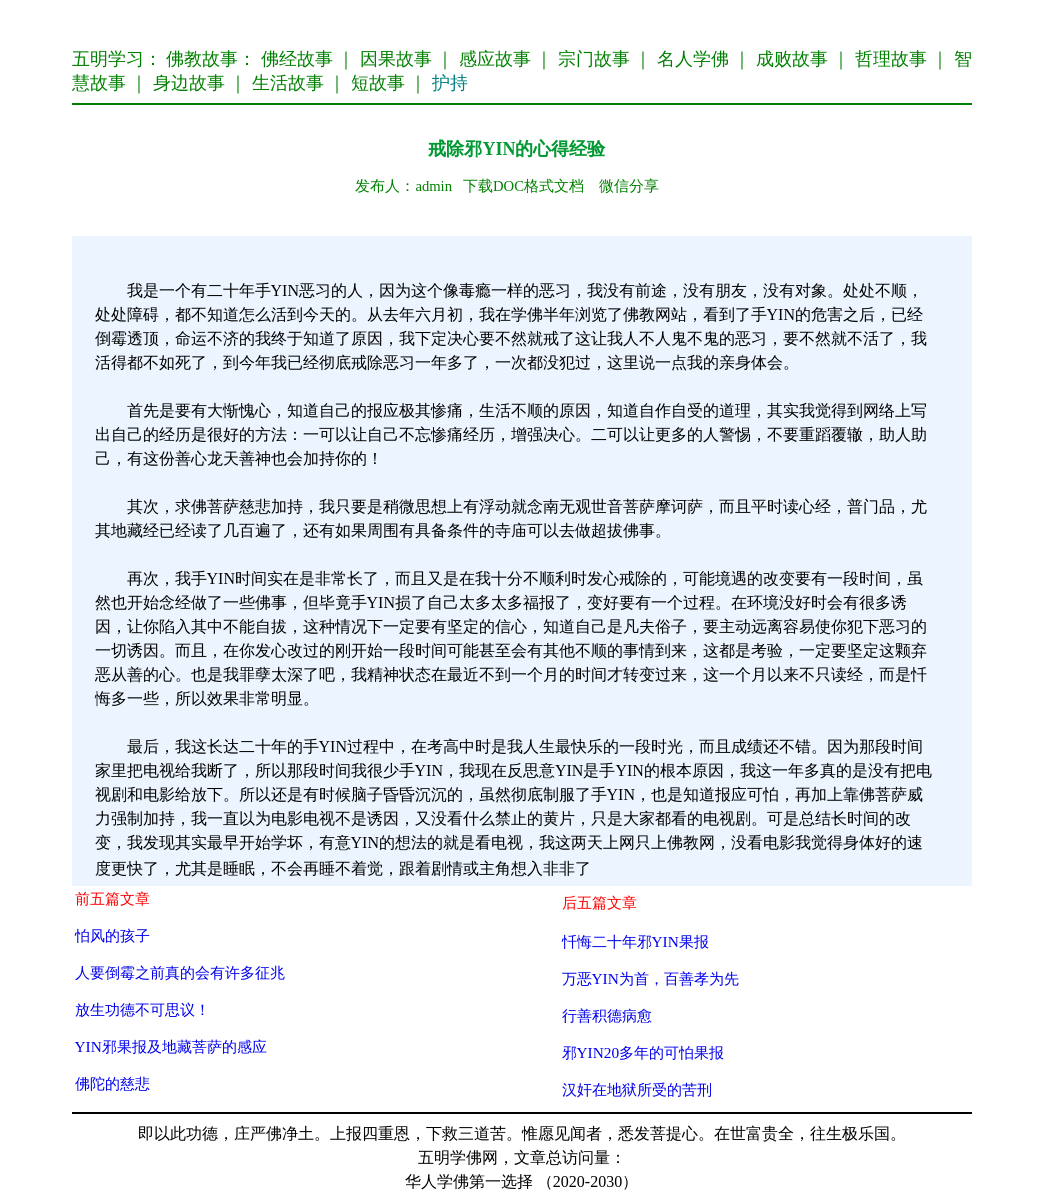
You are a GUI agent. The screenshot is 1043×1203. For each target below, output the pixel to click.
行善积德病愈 (607, 1015)
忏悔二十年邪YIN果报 (635, 941)
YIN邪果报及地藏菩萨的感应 (171, 1046)
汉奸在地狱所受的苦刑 (637, 1089)
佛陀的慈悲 (112, 1083)
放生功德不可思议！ (142, 1009)
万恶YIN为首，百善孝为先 (650, 978)
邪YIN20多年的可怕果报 (643, 1052)
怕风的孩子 (112, 935)
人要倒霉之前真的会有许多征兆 (180, 972)
